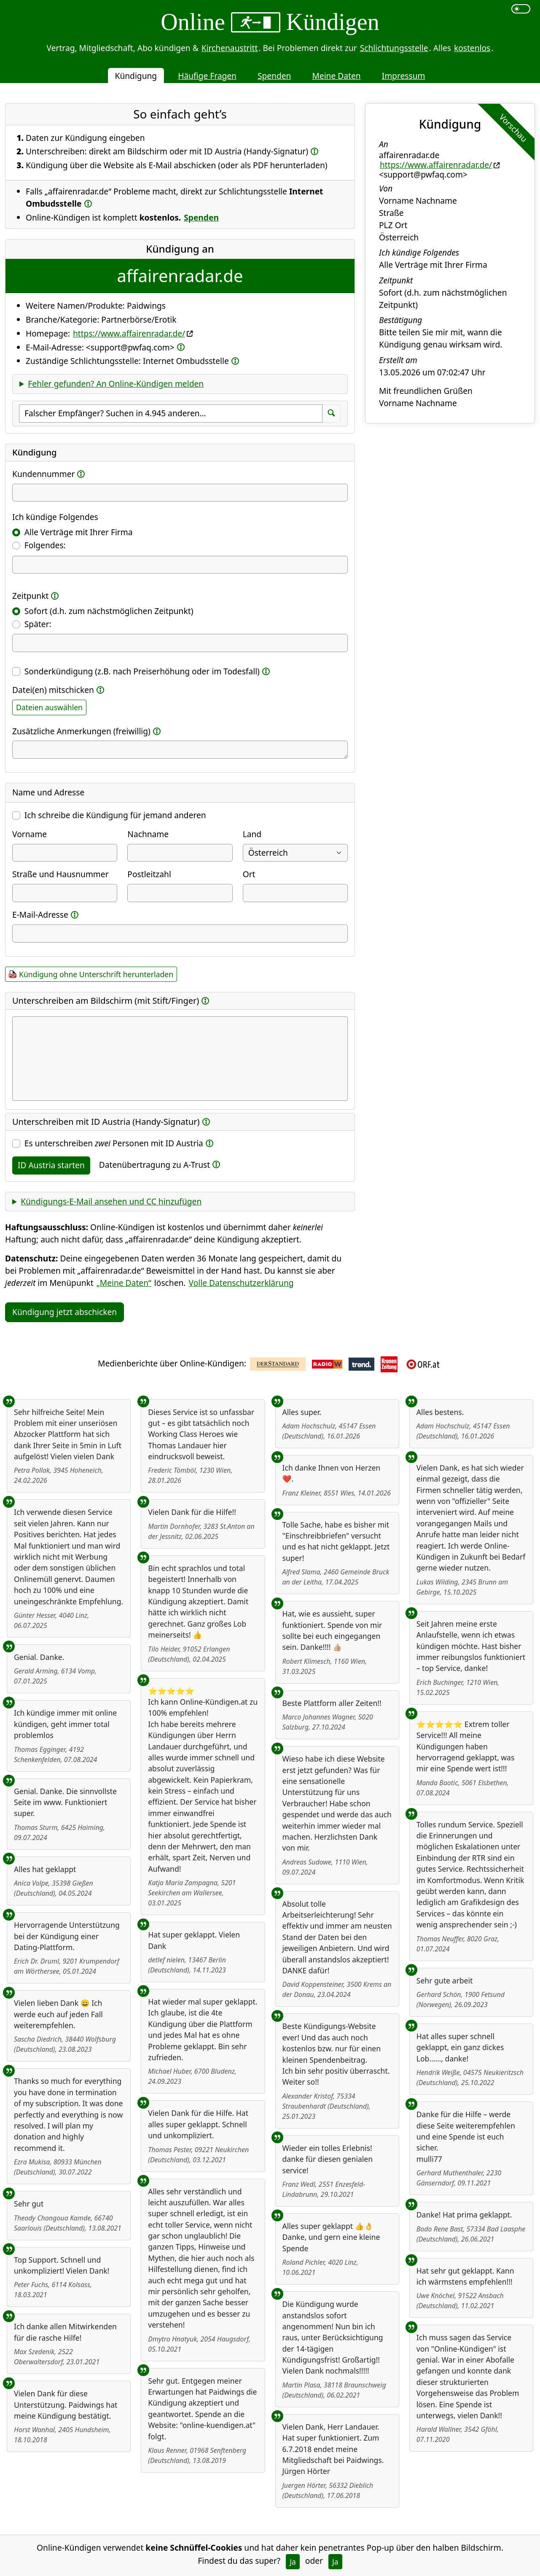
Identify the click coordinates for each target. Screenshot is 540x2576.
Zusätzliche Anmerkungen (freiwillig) (81, 731)
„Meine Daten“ (124, 1282)
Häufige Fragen (207, 75)
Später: (37, 624)
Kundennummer (43, 474)
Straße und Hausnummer (60, 874)
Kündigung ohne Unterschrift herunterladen (96, 974)
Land (252, 834)
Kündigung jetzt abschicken (64, 1312)
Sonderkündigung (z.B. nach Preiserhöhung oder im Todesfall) (142, 671)
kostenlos (472, 48)
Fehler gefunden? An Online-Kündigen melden (116, 383)
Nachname (148, 834)
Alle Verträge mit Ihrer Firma (78, 532)
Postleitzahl (149, 874)
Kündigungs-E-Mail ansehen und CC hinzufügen (111, 1201)
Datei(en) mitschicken (53, 689)
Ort (249, 874)
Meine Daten (336, 75)
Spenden (274, 75)
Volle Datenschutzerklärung (241, 1282)
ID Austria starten (51, 1165)
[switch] (520, 8)
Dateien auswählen (49, 707)
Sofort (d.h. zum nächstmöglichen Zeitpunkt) (108, 611)
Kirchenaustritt (229, 48)
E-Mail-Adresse (40, 914)
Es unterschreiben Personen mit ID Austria (113, 1143)
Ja (293, 2562)
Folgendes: (45, 545)
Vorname (29, 834)
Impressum (403, 75)
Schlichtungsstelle (394, 48)
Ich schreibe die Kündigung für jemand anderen (115, 815)
